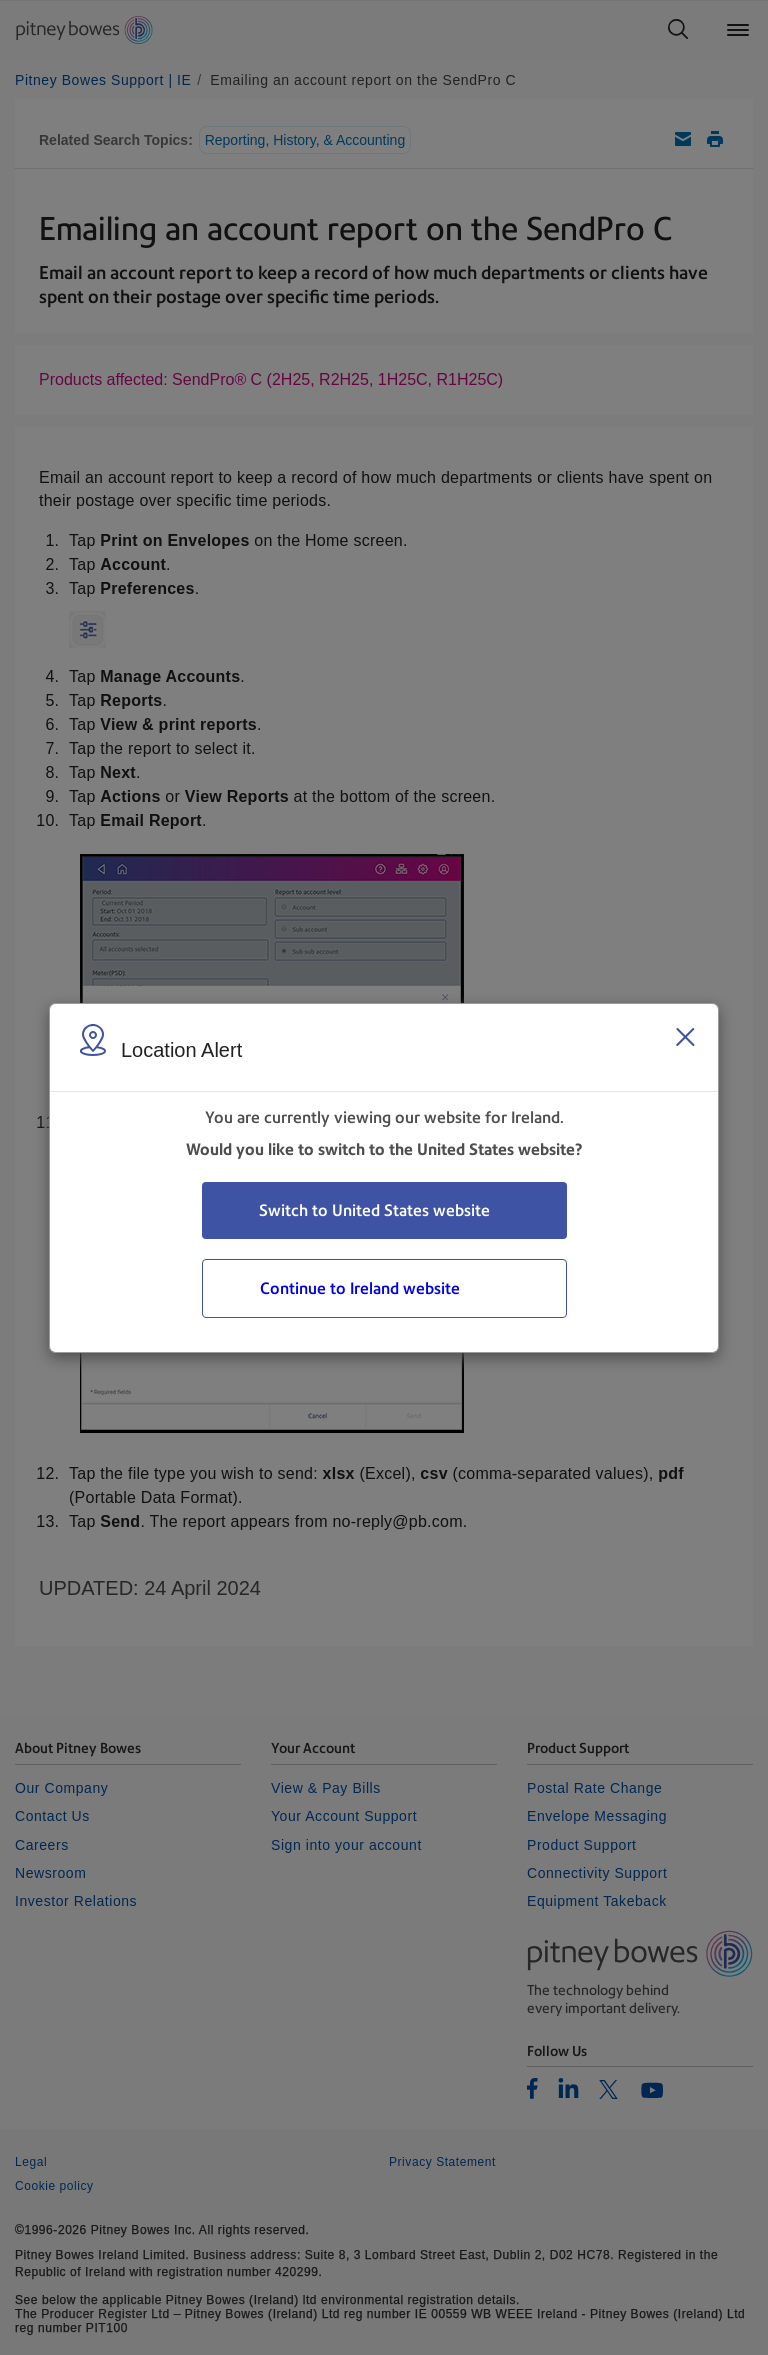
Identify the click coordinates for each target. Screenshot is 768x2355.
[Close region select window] (685, 1037)
